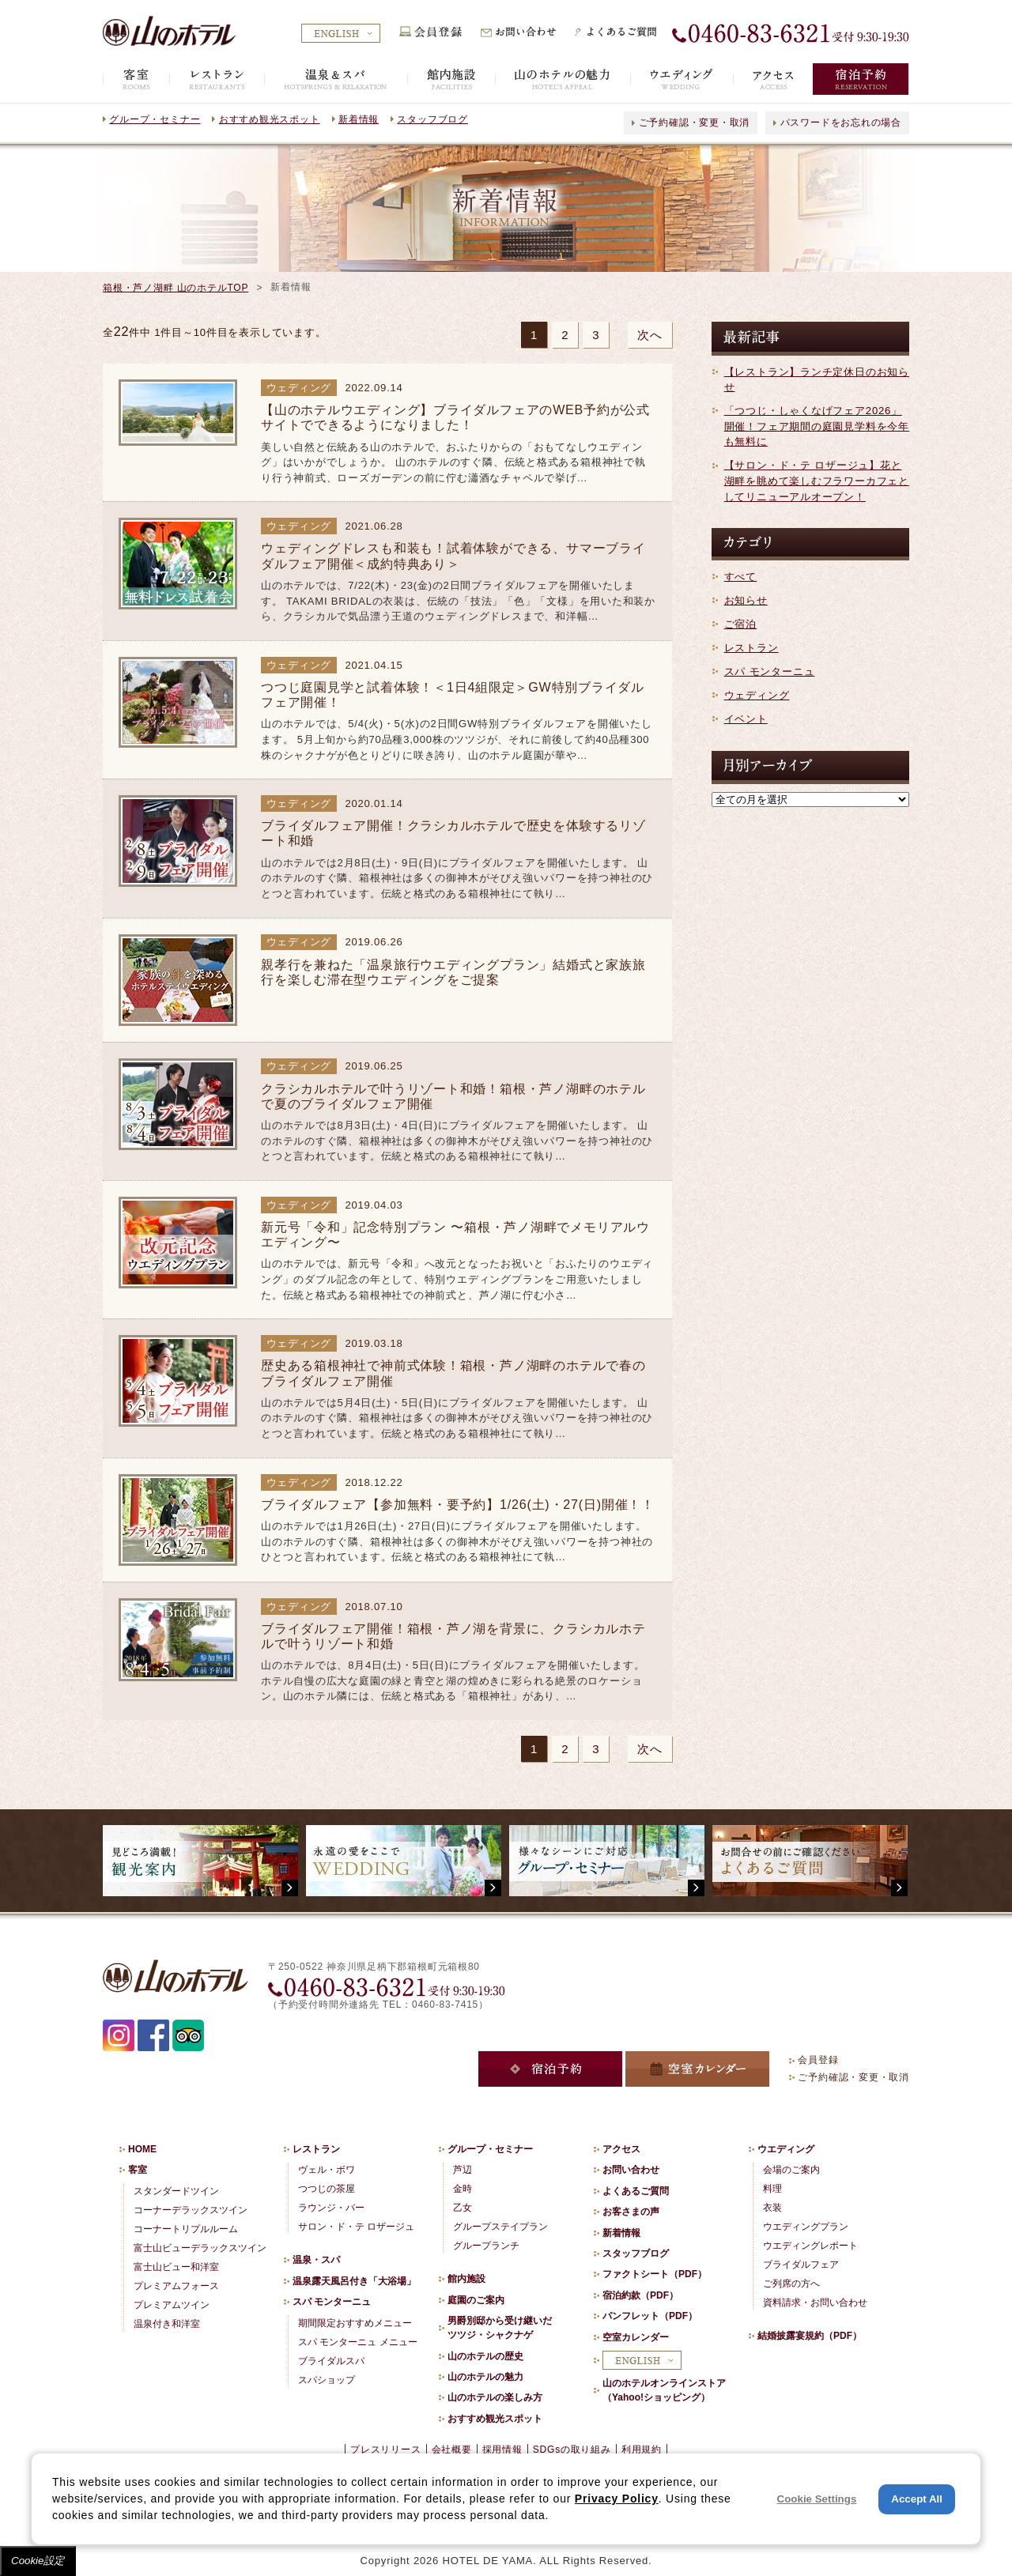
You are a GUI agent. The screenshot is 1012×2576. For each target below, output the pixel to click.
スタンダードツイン (176, 2191)
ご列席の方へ (791, 2283)
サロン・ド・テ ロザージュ (356, 2226)
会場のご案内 (791, 2169)
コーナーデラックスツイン (190, 2210)
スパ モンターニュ (769, 671)
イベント (746, 719)
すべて (740, 577)
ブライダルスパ (331, 2361)
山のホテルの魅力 (485, 2376)
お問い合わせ (630, 2169)
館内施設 (466, 2278)
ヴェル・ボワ (326, 2169)
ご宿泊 (740, 624)
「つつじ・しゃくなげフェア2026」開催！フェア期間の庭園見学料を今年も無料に (816, 426)
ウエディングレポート (810, 2245)
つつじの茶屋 (326, 2188)
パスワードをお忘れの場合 (840, 122)
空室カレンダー (635, 2337)
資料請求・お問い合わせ (815, 2302)
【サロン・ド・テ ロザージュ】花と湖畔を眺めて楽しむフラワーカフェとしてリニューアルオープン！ (816, 480)
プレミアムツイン (172, 2304)
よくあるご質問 (635, 2191)
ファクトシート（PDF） (654, 2274)
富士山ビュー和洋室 (176, 2266)
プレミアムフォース (176, 2285)
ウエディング (785, 2149)
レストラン (751, 648)
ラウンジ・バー (331, 2207)
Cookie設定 (38, 2561)
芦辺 (462, 2169)
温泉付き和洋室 (167, 2323)
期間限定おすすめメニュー (355, 2323)
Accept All (916, 2499)
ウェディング (757, 695)
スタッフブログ (432, 119)
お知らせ (746, 600)
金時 (462, 2188)
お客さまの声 (630, 2211)
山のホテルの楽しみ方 (494, 2397)
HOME (142, 2149)
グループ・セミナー (154, 119)
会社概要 (452, 2449)
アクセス (621, 2149)
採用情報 (502, 2449)
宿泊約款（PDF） (640, 2295)
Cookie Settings (817, 2499)
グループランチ (486, 2245)
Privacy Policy (617, 2498)
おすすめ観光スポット (269, 119)
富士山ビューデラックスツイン (200, 2248)
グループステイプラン (500, 2226)
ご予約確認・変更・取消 (694, 122)
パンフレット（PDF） (649, 2315)
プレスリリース (385, 2449)
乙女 (462, 2207)
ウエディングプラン (805, 2226)
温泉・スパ (316, 2259)
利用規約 (641, 2449)
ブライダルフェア (801, 2264)
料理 (772, 2188)
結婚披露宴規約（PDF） (809, 2335)
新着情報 (358, 119)
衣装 (772, 2207)
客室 (137, 2169)
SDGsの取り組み (572, 2449)
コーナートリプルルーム (186, 2229)
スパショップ (326, 2380)
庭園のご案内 (475, 2300)
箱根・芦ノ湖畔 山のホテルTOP (175, 287)
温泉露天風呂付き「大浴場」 (354, 2281)
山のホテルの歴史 (485, 2356)
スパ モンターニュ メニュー (357, 2342)
